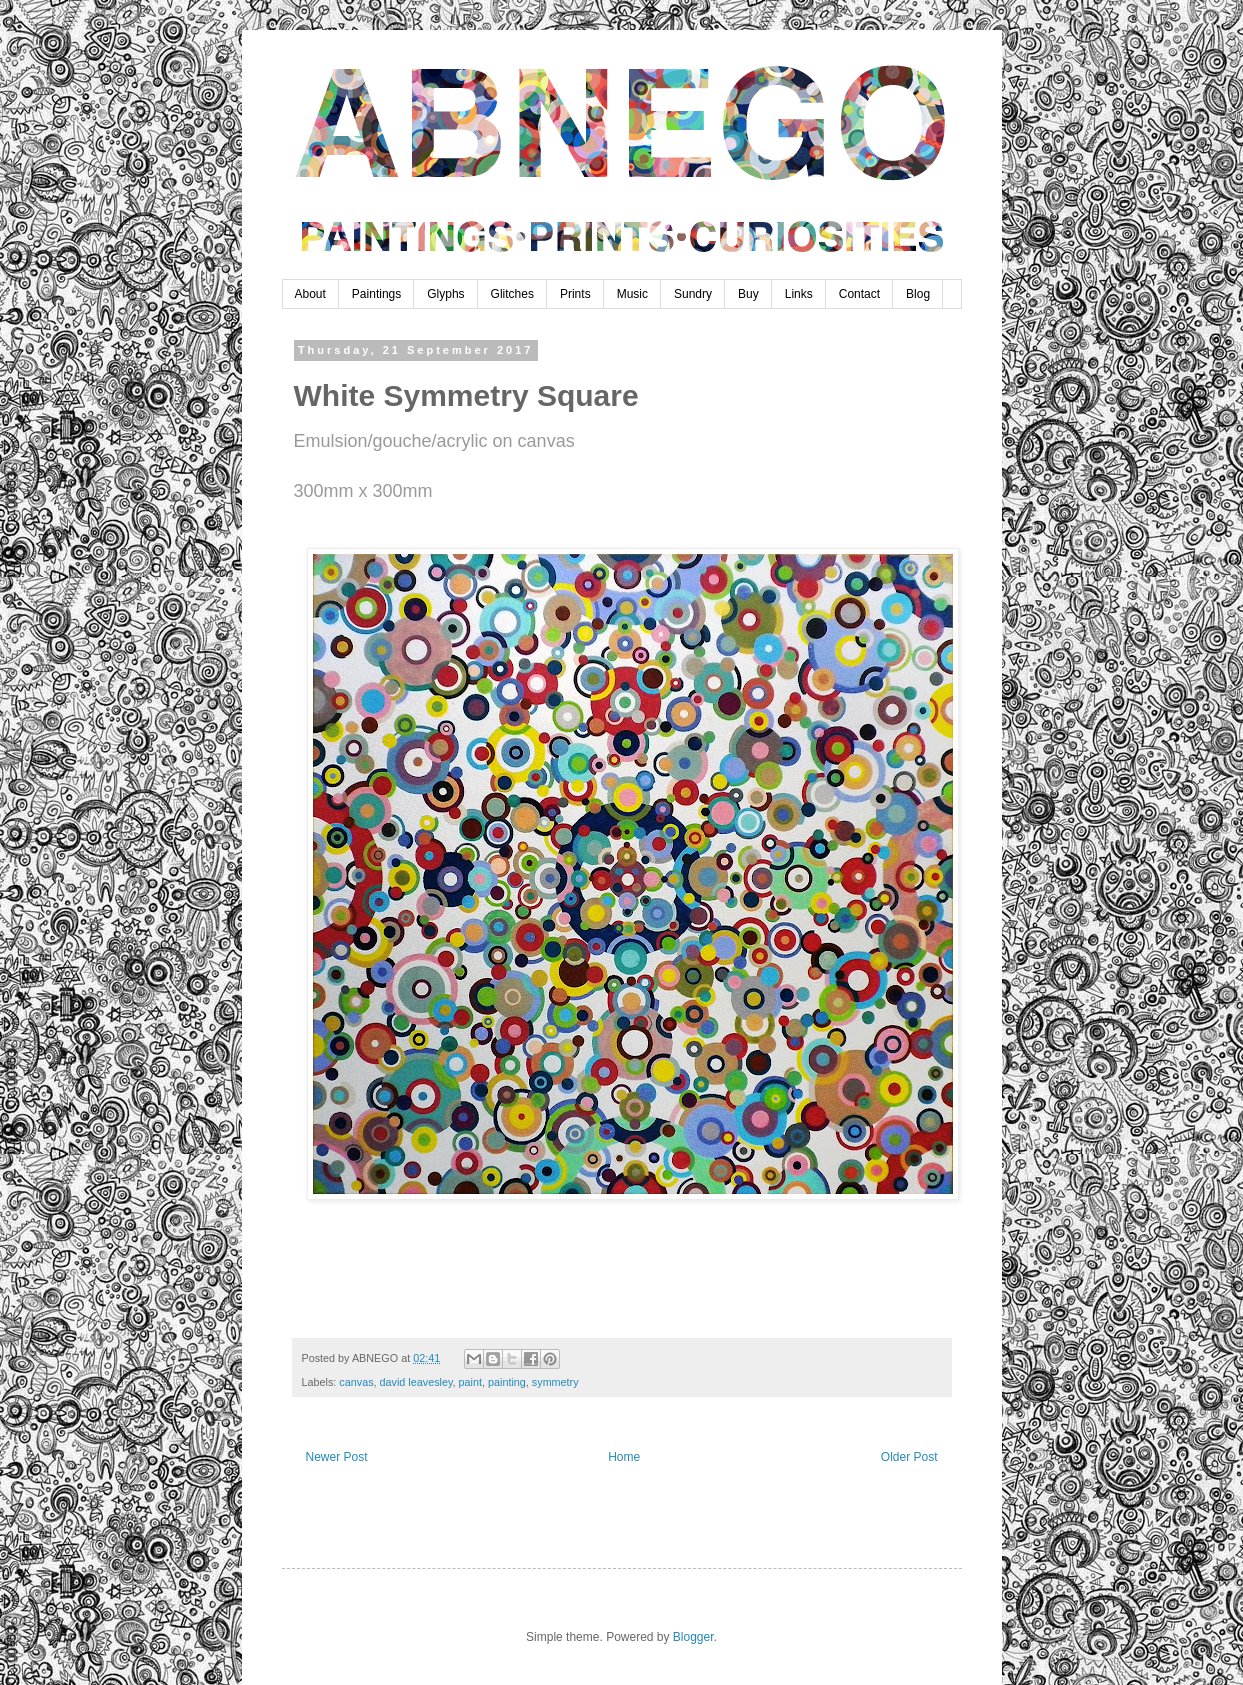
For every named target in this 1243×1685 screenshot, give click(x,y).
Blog (918, 294)
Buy (748, 294)
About (310, 294)
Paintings (376, 294)
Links (799, 294)
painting (507, 1382)
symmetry (555, 1382)
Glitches (512, 294)
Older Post (909, 1457)
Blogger (693, 1637)
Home (624, 1457)
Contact (859, 294)
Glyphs (445, 294)
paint (470, 1382)
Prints (575, 294)
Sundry (693, 294)
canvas (356, 1382)
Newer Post (337, 1457)
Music (632, 294)
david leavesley (416, 1382)
